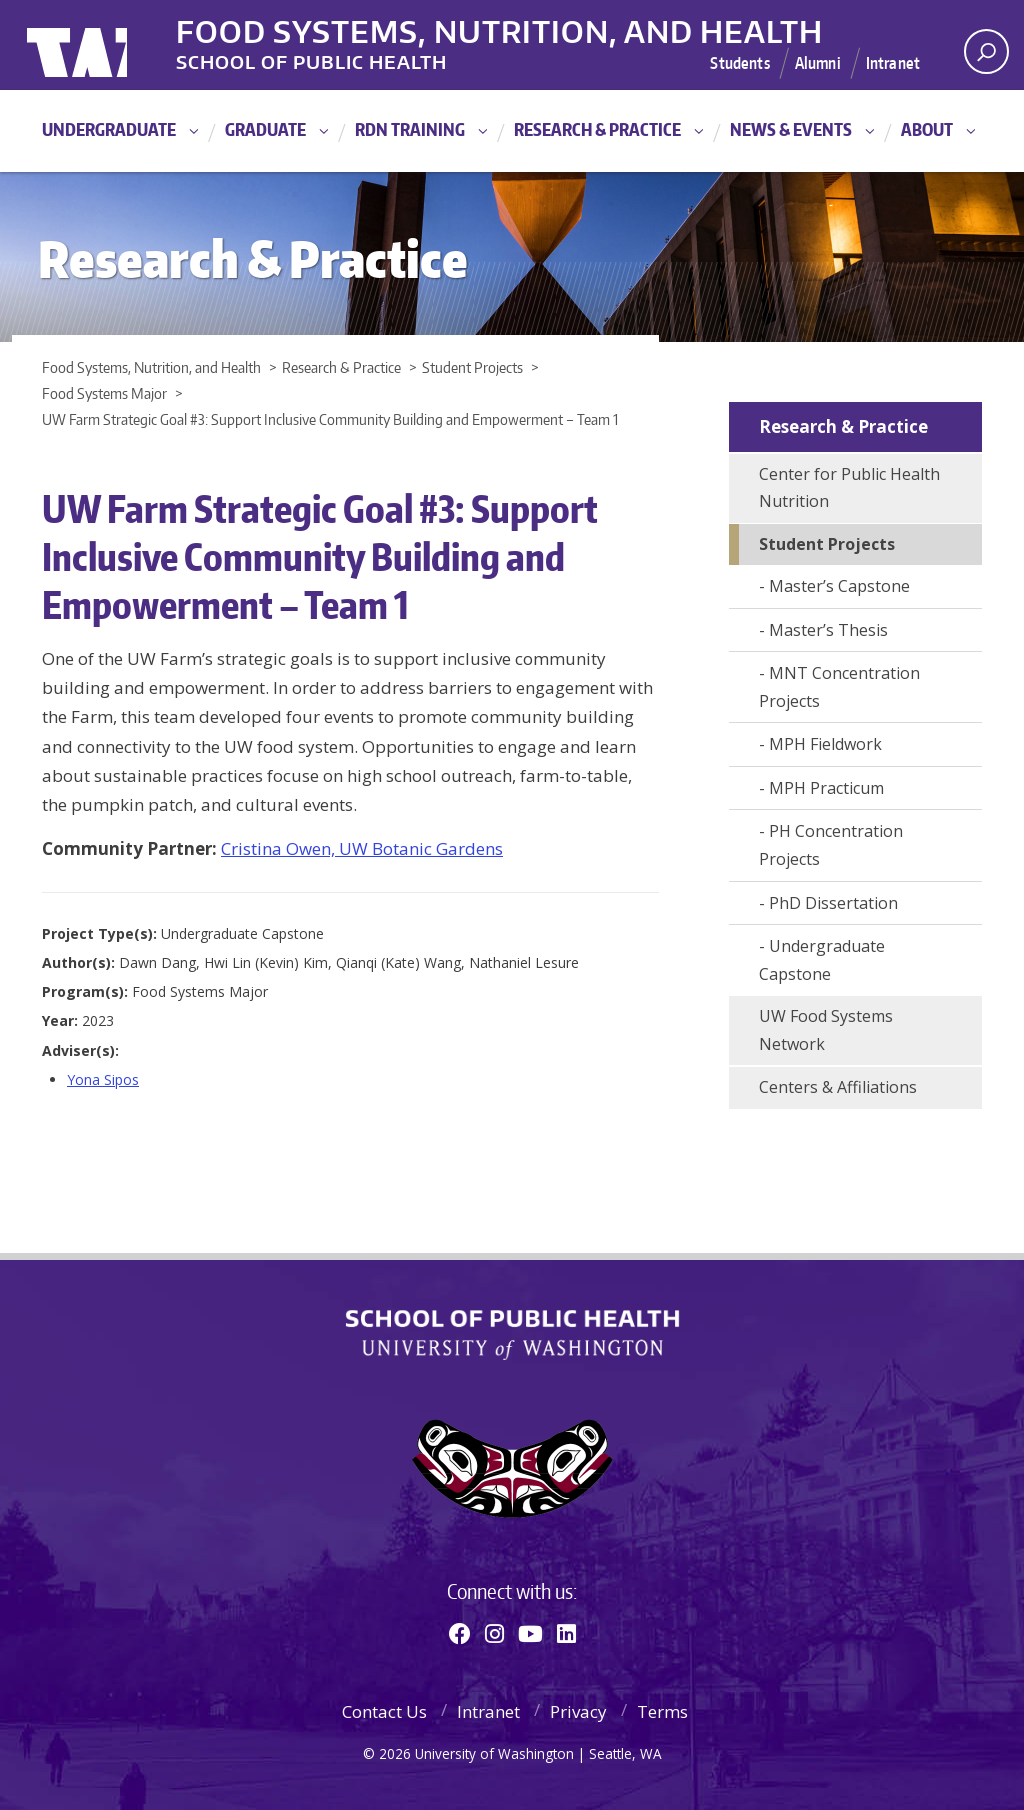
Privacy (578, 1711)
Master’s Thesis (828, 630)
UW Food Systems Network (826, 1030)
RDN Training (410, 129)
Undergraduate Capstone (822, 960)
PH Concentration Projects (831, 845)
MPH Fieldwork (825, 744)
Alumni (818, 63)
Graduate (265, 129)
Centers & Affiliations (838, 1087)
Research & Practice (597, 129)
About (927, 129)
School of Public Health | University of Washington (512, 1335)
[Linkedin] (566, 1633)
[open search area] (986, 51)
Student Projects (827, 544)
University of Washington (108, 45)
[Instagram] (494, 1633)
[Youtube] (530, 1633)
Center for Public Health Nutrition (849, 488)
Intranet (893, 63)
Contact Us (384, 1711)
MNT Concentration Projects (839, 687)
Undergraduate (109, 129)
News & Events (791, 129)
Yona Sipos (103, 1079)
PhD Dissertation (833, 903)
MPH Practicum (826, 788)
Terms (662, 1711)
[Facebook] (460, 1633)
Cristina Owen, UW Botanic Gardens (362, 848)
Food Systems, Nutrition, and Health (500, 29)
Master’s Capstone (839, 586)
